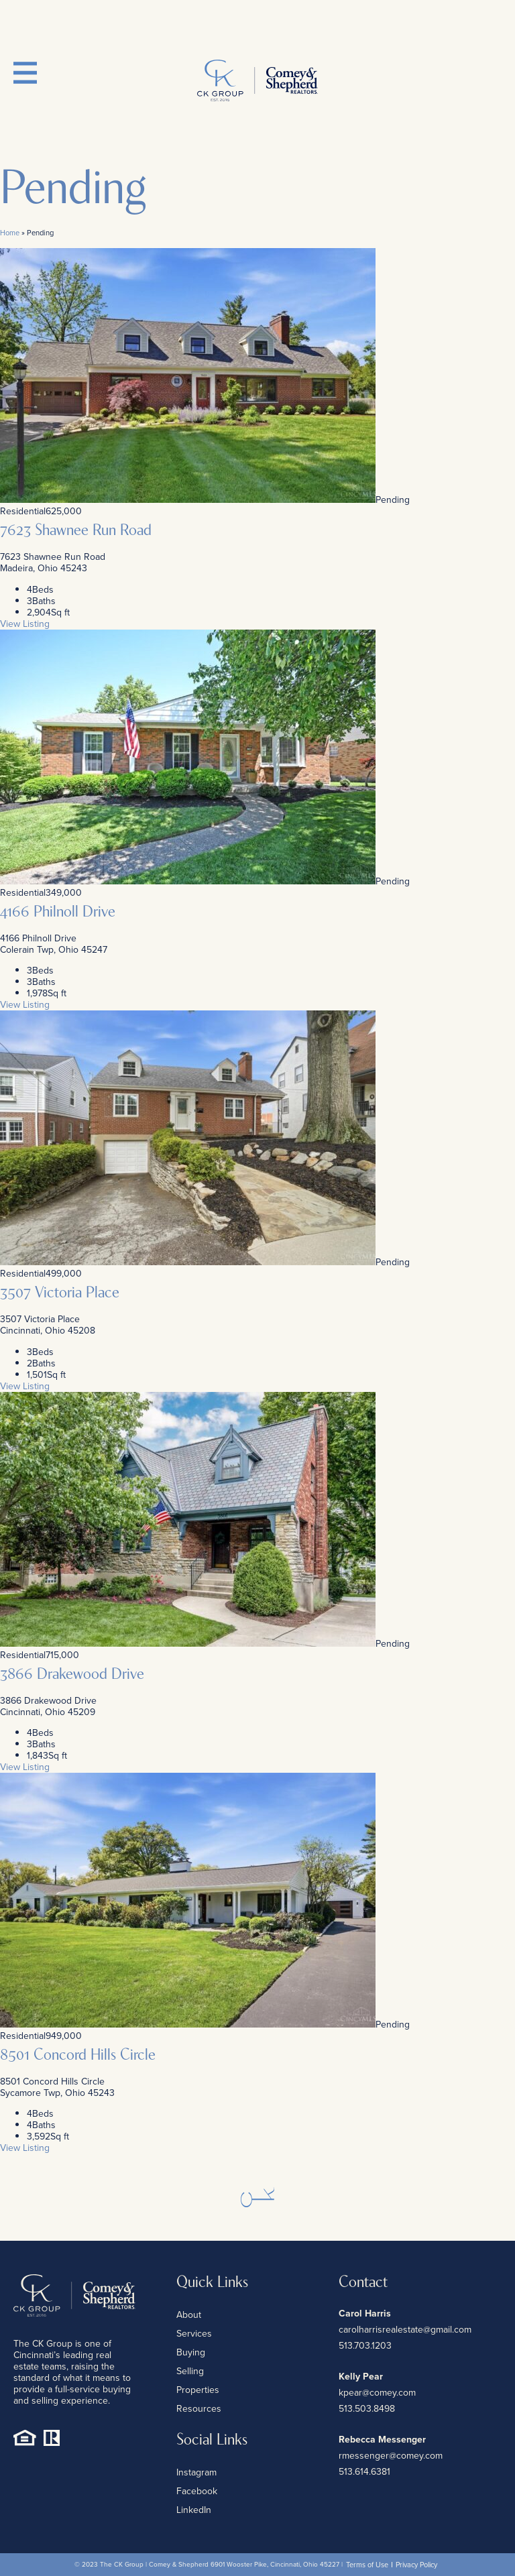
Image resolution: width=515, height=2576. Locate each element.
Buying (190, 2352)
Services (194, 2334)
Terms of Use (367, 2564)
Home (9, 232)
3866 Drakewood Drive (72, 1675)
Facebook (196, 2491)
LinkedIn (193, 2510)
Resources (198, 2409)
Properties (197, 2390)
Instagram (196, 2472)
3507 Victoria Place (59, 1293)
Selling (190, 2371)
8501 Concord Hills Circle (78, 2056)
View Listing (25, 624)
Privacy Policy (416, 2564)
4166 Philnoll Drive (57, 912)
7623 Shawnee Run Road (76, 531)
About (188, 2315)
